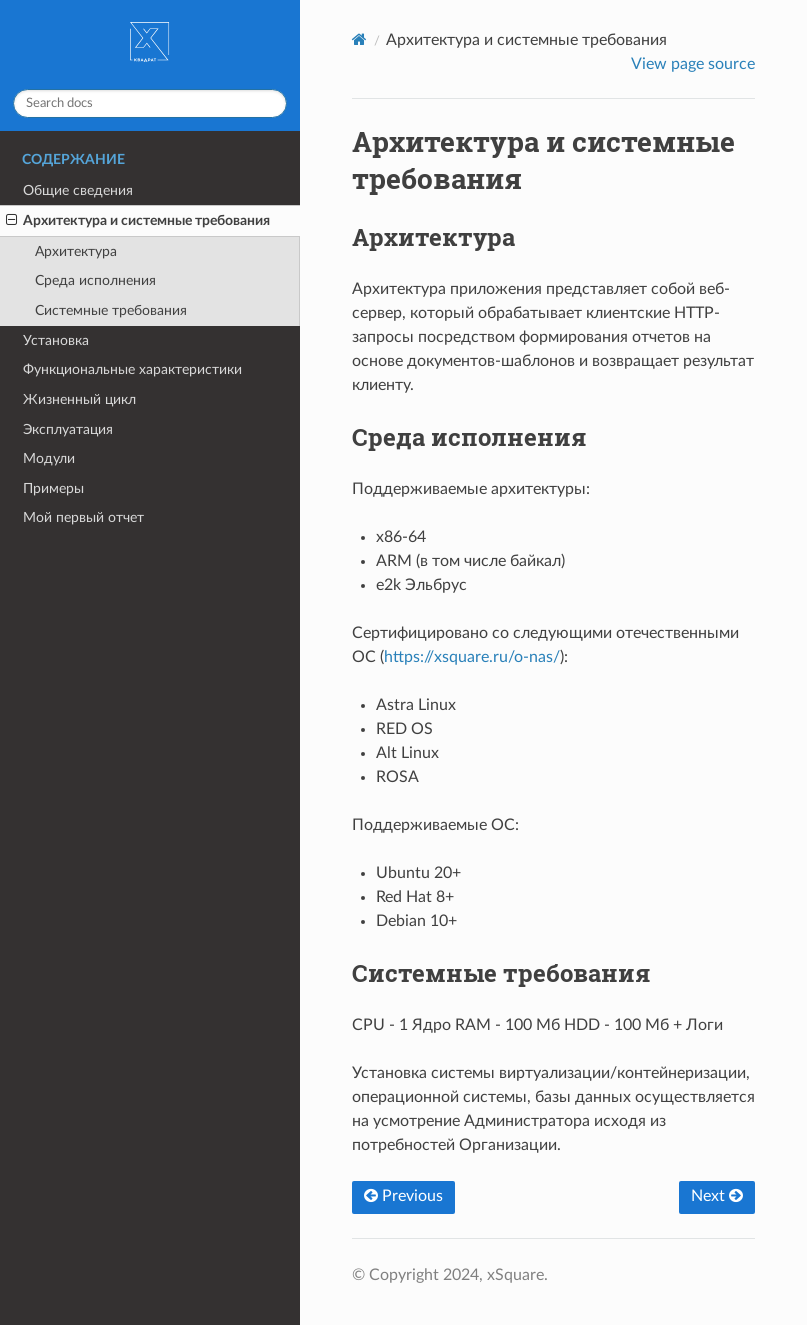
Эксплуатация (68, 429)
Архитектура (76, 251)
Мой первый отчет (83, 517)
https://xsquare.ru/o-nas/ (472, 657)
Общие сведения (78, 190)
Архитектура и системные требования (138, 221)
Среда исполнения (95, 280)
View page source (693, 64)
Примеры (53, 488)
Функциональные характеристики (132, 369)
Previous (403, 1196)
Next (717, 1196)
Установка (56, 340)
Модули (49, 458)
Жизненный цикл (79, 399)
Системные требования (111, 310)
